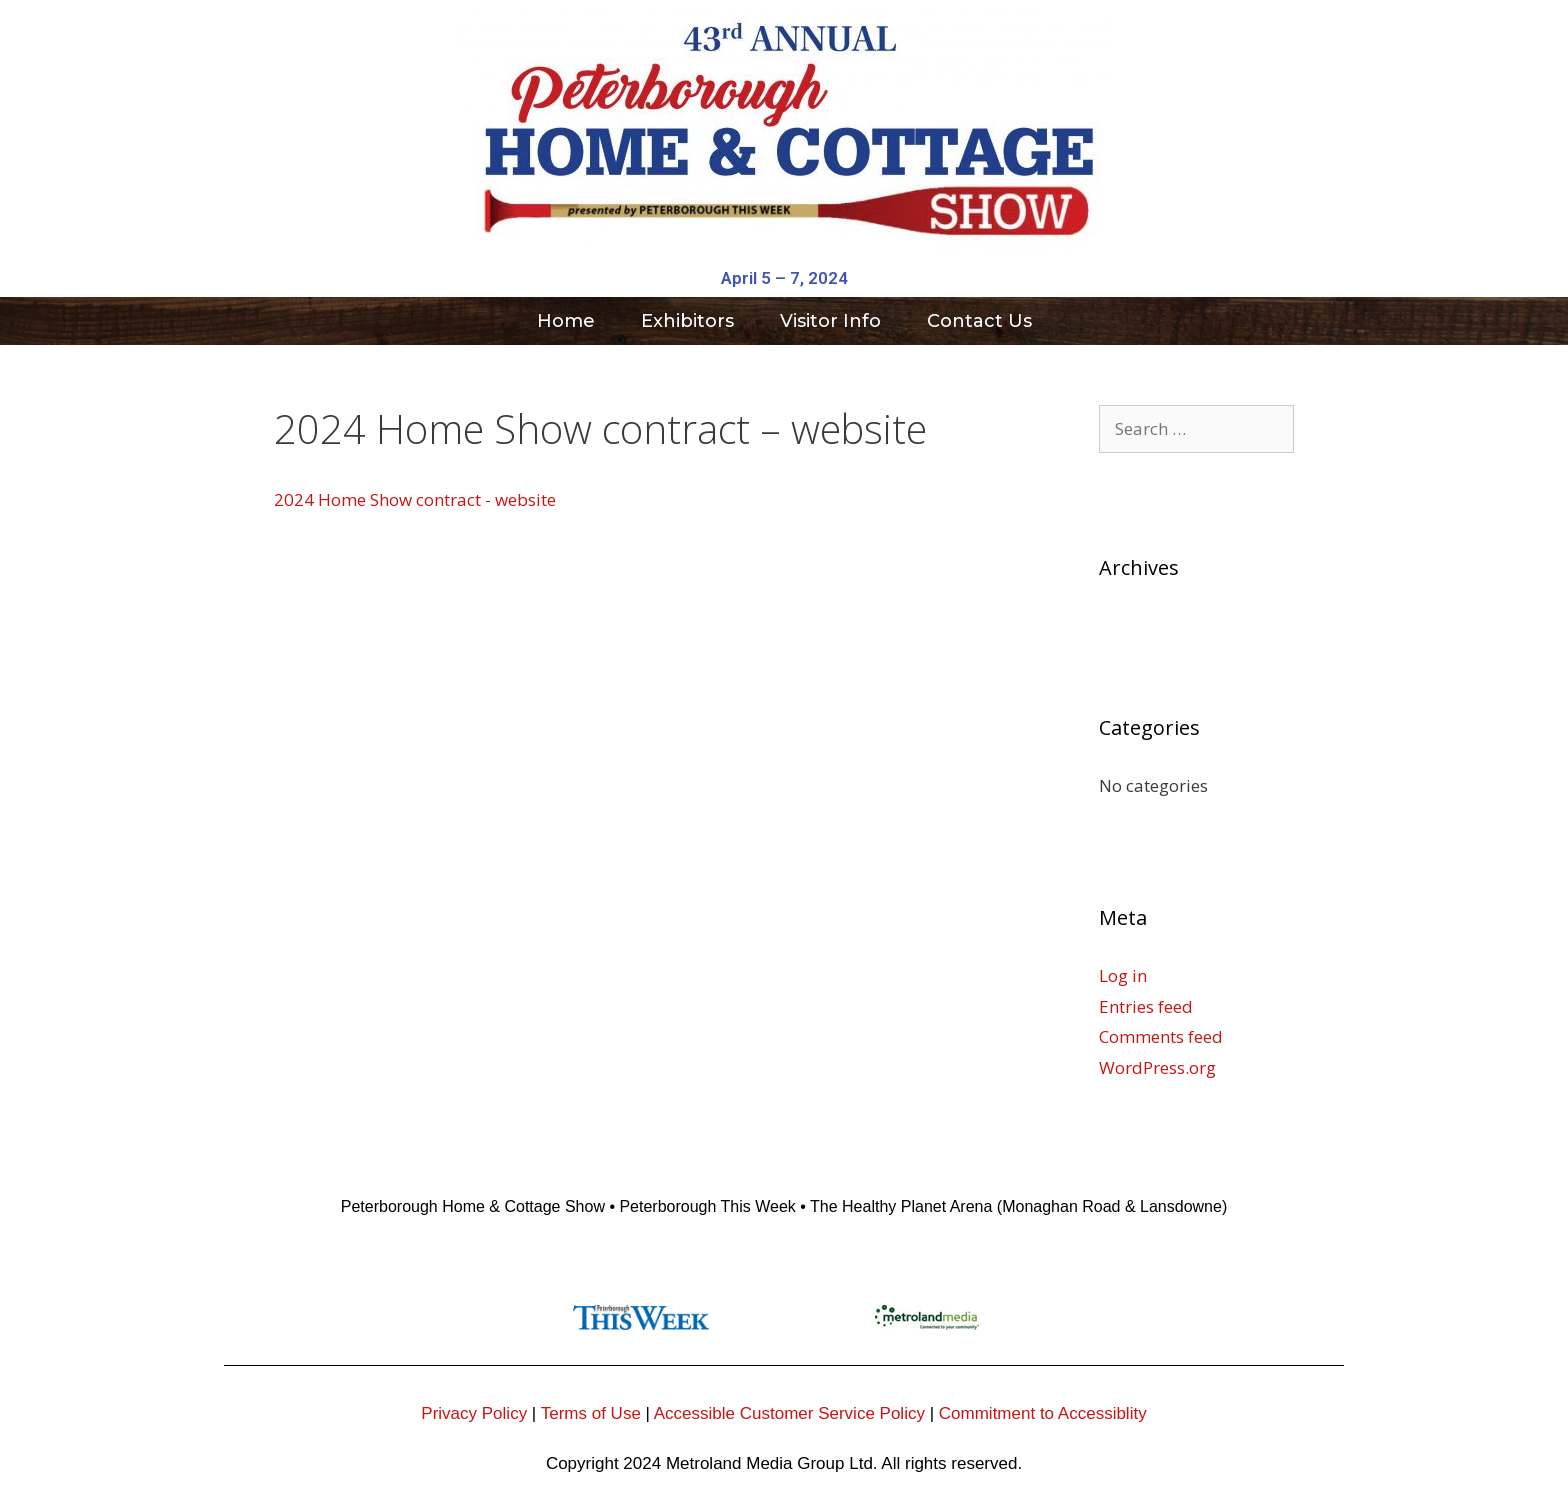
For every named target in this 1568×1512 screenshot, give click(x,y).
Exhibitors (687, 321)
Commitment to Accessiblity (1043, 1413)
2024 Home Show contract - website (415, 499)
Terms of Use (591, 1413)
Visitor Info (830, 321)
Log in (1123, 975)
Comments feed (1161, 1036)
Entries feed (1146, 1006)
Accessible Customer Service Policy (789, 1413)
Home (566, 321)
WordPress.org (1157, 1067)
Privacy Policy (474, 1413)
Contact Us (979, 321)
